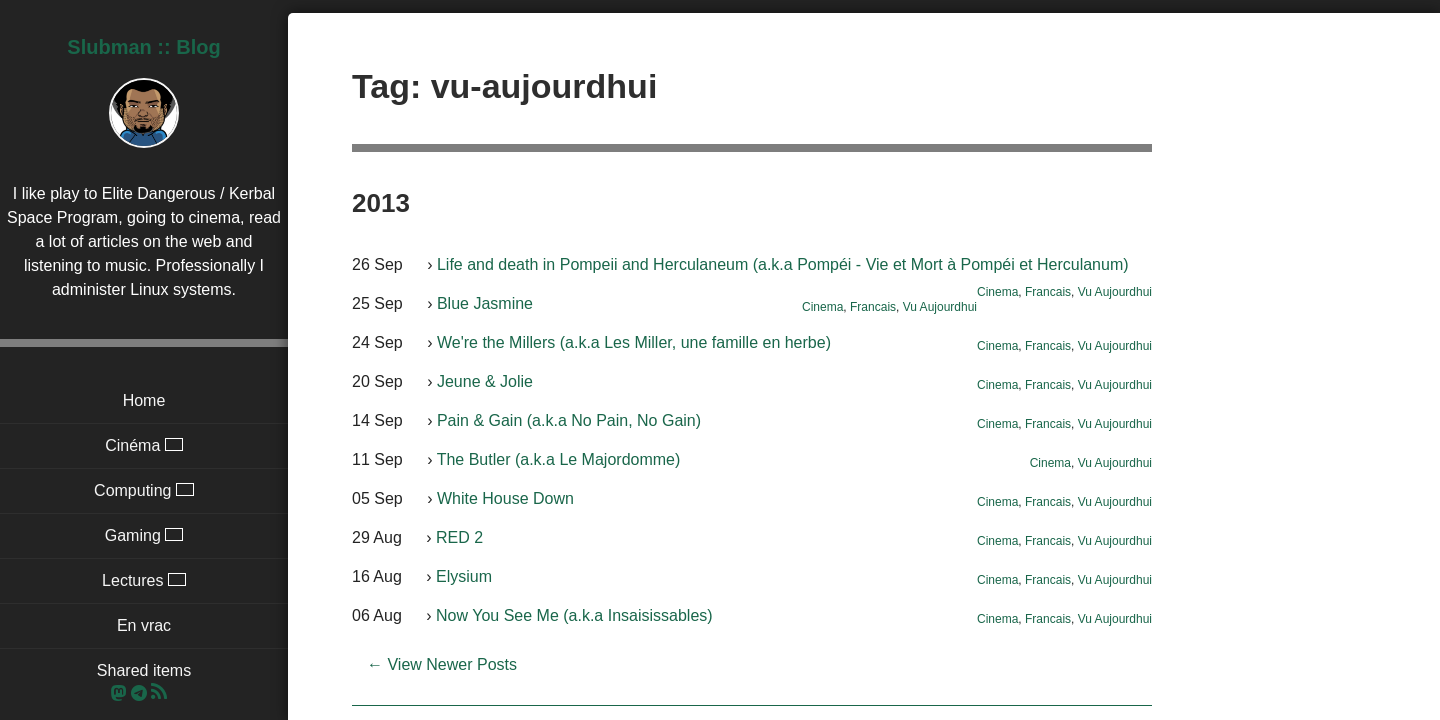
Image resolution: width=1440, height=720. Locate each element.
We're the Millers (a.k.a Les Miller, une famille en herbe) (634, 342)
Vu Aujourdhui (1115, 292)
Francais (1048, 292)
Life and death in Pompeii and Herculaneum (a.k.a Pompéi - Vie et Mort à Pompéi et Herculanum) (783, 264)
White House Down (505, 498)
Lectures (144, 580)
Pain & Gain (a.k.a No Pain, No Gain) (569, 420)
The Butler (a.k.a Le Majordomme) (559, 459)
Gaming (144, 535)
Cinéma (144, 445)
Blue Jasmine (485, 303)
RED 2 (459, 537)
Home (144, 400)
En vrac (144, 625)
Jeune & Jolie (485, 381)
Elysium (464, 576)
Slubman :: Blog (143, 47)
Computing (144, 490)
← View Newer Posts (442, 664)
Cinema (997, 292)
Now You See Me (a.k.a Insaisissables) (574, 615)
